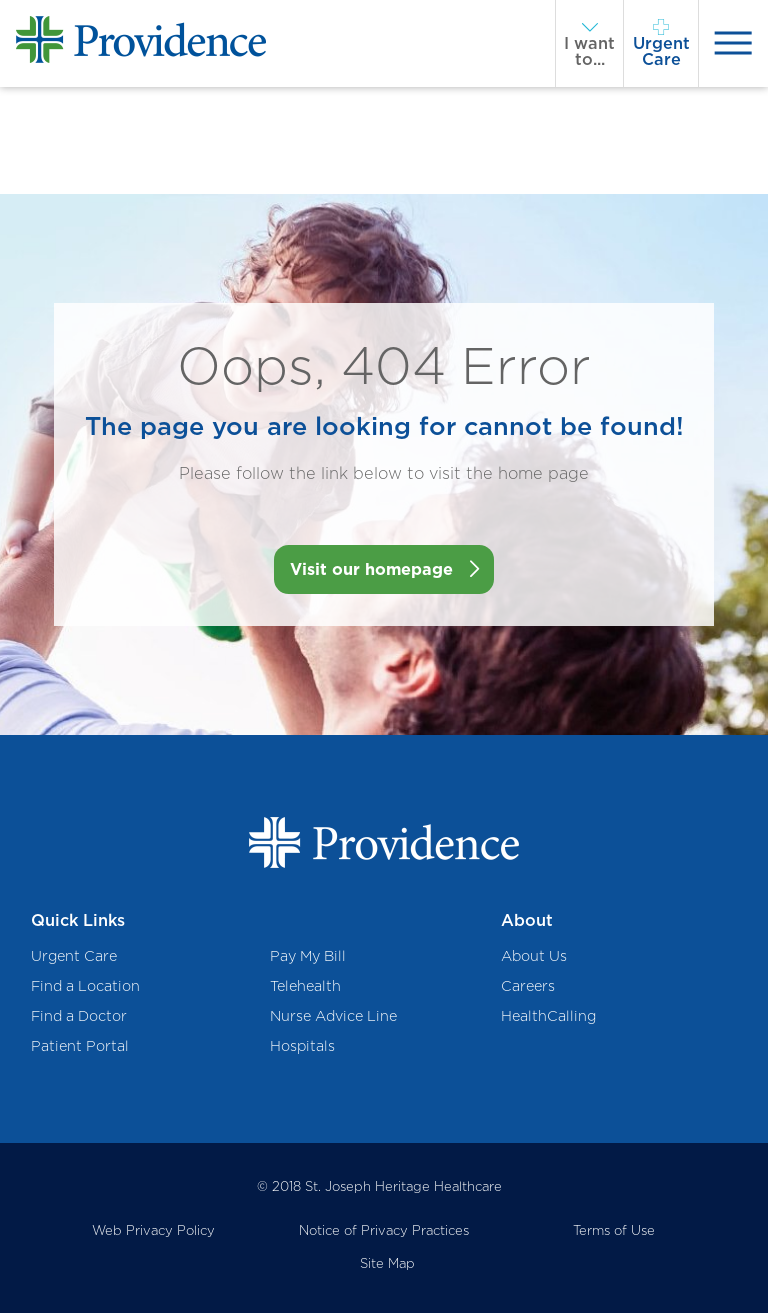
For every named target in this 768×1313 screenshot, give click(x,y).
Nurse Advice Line (333, 1015)
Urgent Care (74, 955)
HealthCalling (548, 1015)
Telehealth (305, 985)
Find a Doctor (79, 1015)
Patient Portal (80, 1045)
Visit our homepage (371, 569)
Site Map (387, 1263)
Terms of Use (614, 1230)
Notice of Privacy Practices (384, 1230)
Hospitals (302, 1045)
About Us (534, 955)
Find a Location (85, 985)
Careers (528, 985)
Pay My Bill (308, 955)
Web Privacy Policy (153, 1230)
